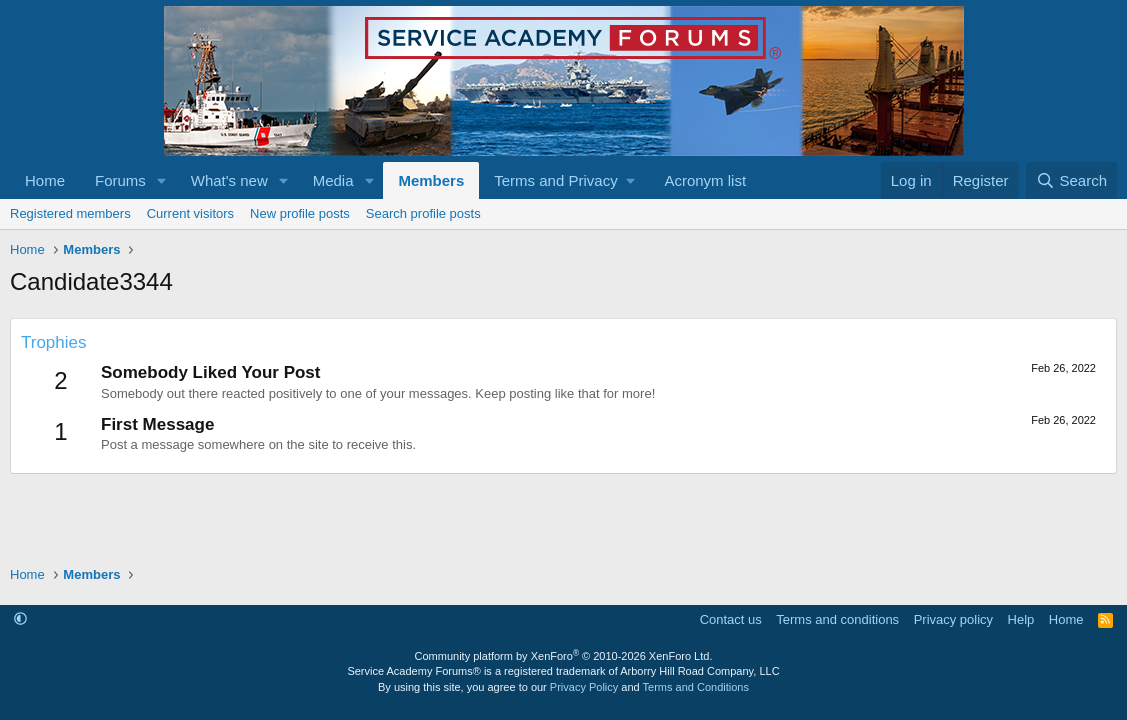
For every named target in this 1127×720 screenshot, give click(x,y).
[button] (162, 180)
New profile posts (300, 213)
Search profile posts (423, 213)
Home (45, 180)
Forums (120, 180)
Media (333, 180)
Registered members (70, 213)
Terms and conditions (837, 619)
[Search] (1071, 180)
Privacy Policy (584, 687)
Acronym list (705, 180)
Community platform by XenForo (564, 656)
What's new (229, 180)
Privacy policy (953, 619)
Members (431, 180)
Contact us (731, 619)
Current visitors (190, 213)
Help (1021, 619)
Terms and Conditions (696, 687)
